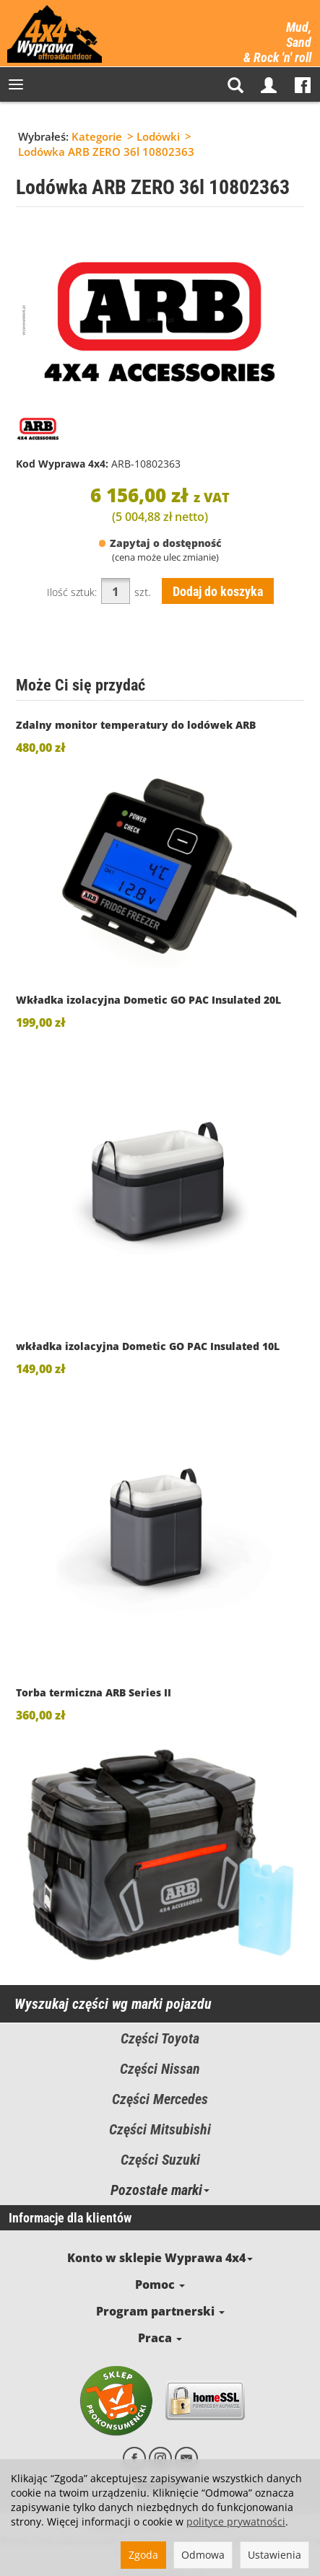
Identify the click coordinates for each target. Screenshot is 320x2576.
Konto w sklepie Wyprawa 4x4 (160, 2256)
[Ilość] (115, 591)
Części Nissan (160, 2068)
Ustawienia (274, 2555)
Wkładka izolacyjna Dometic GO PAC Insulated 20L (148, 1000)
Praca (160, 2326)
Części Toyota (160, 2038)
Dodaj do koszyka (218, 591)
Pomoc (160, 2279)
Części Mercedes (160, 2099)
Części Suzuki (160, 2159)
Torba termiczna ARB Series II (93, 1692)
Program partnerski (160, 2303)
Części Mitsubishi (160, 2129)
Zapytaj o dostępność (160, 543)
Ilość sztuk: (72, 592)
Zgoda (143, 2555)
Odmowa (203, 2555)
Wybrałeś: (43, 136)
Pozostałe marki (160, 2190)
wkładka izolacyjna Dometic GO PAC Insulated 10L (148, 1346)
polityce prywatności (235, 2521)
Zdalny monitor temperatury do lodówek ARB (136, 725)
